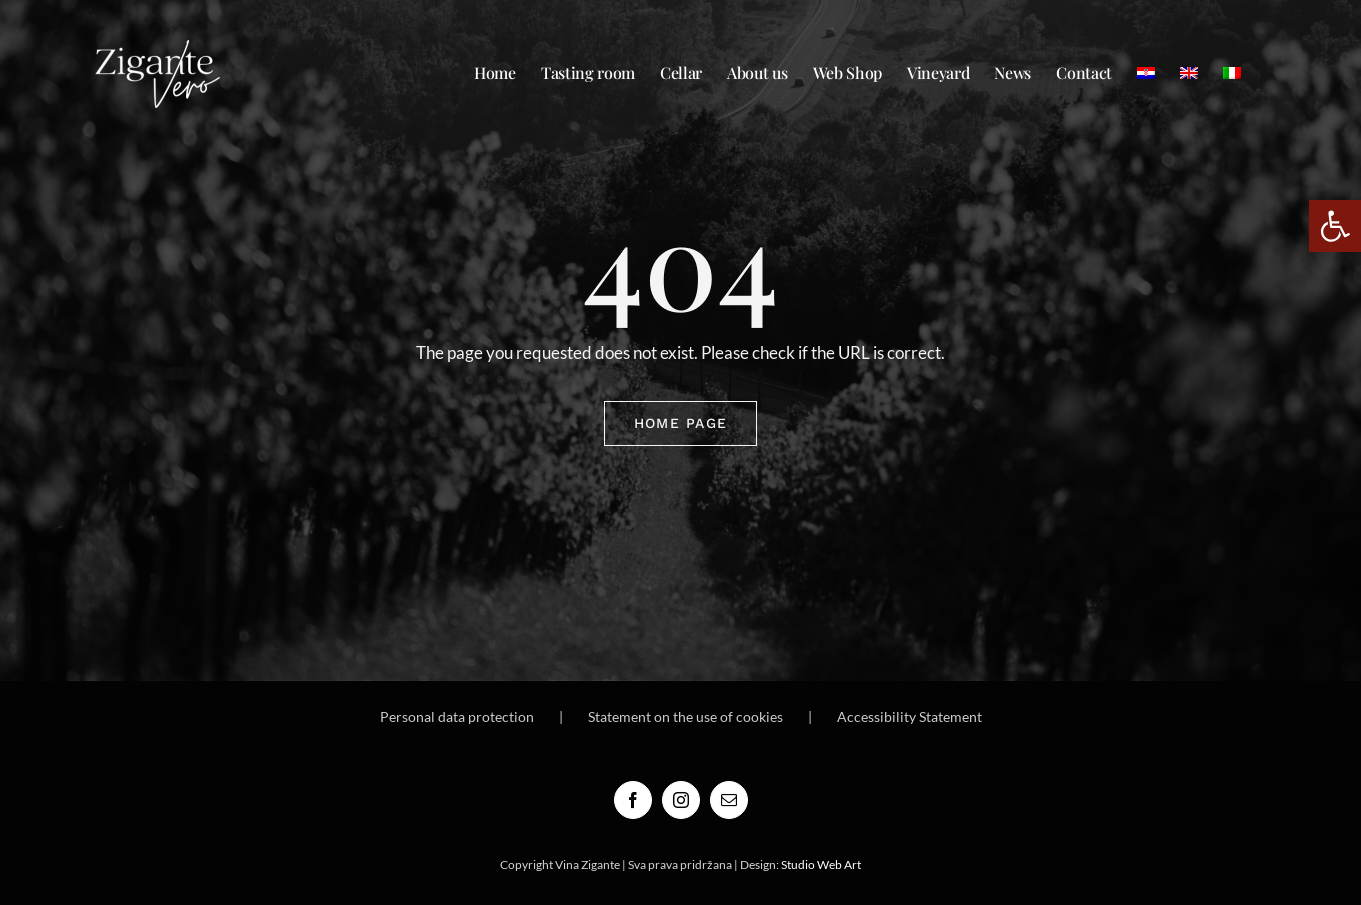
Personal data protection (457, 716)
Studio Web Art (821, 864)
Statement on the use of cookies (685, 716)
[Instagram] (681, 800)
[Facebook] (633, 800)
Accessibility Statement (909, 716)
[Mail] (729, 800)
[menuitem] (1146, 73)
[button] (1335, 226)
